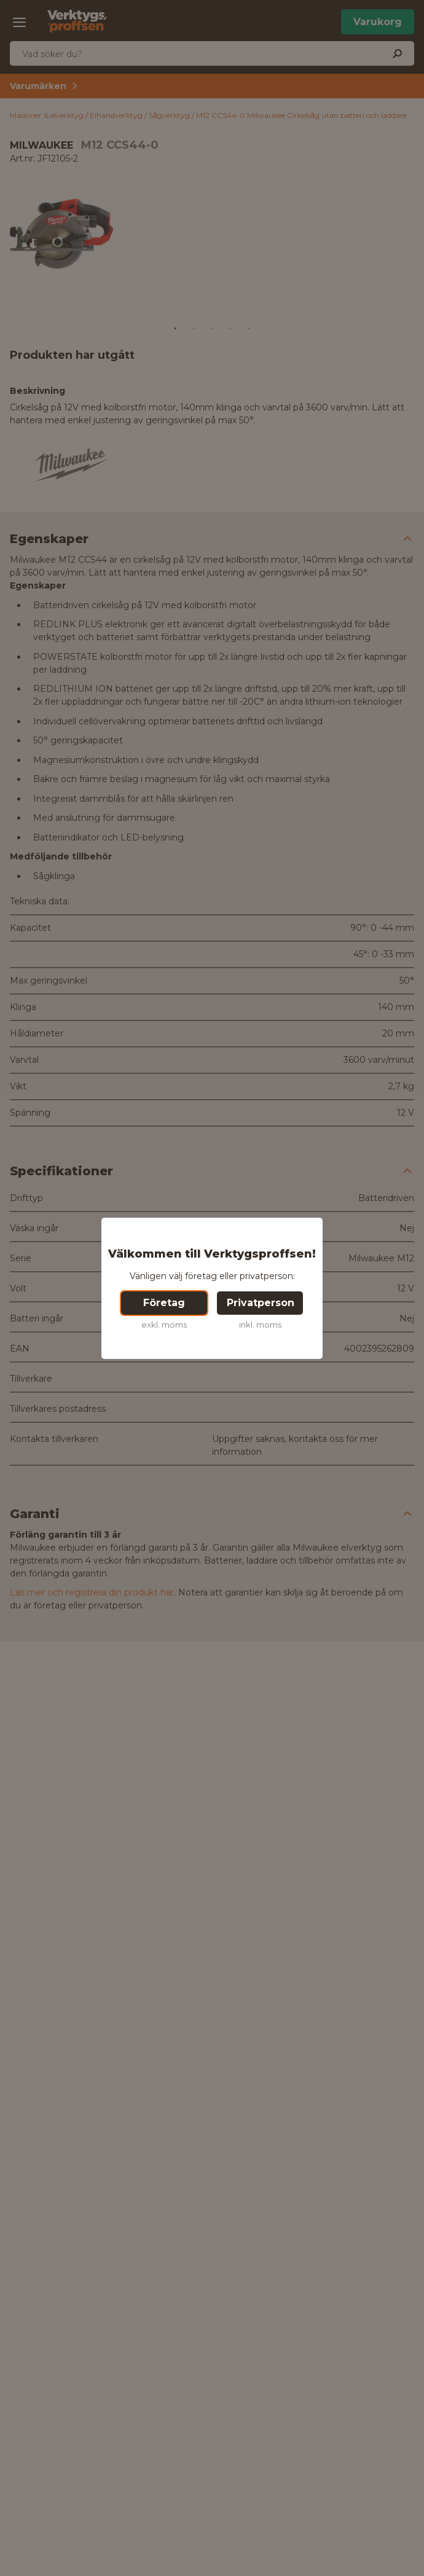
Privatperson (260, 1303)
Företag (164, 1303)
